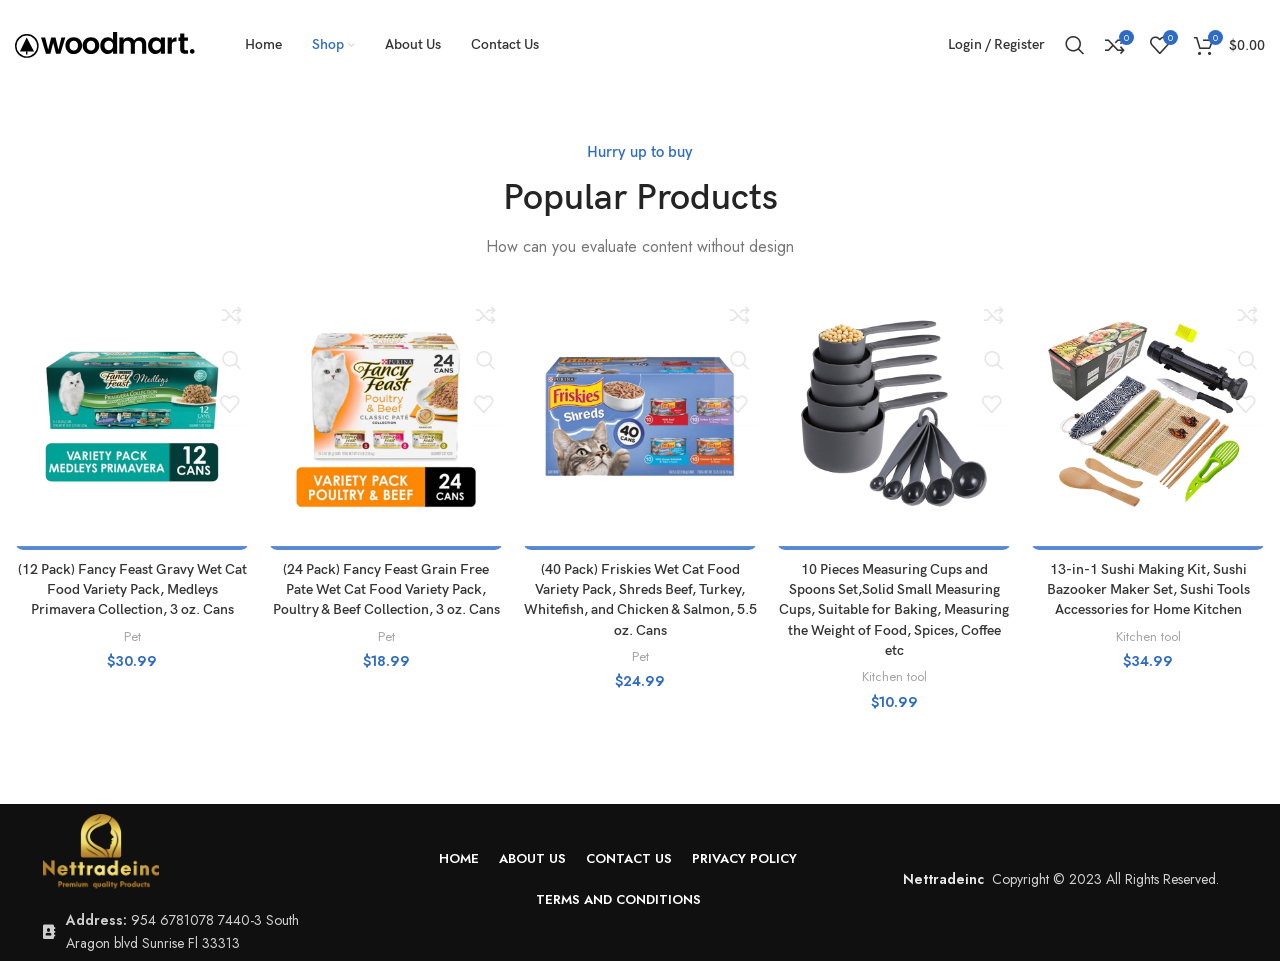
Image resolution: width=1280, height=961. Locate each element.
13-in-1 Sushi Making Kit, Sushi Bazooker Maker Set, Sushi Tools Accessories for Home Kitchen (1148, 589)
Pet (132, 634)
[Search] (1075, 45)
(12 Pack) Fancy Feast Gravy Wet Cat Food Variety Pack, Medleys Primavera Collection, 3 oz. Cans (132, 589)
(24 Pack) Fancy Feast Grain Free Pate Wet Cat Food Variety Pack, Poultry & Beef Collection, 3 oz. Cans (386, 589)
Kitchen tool (894, 673)
